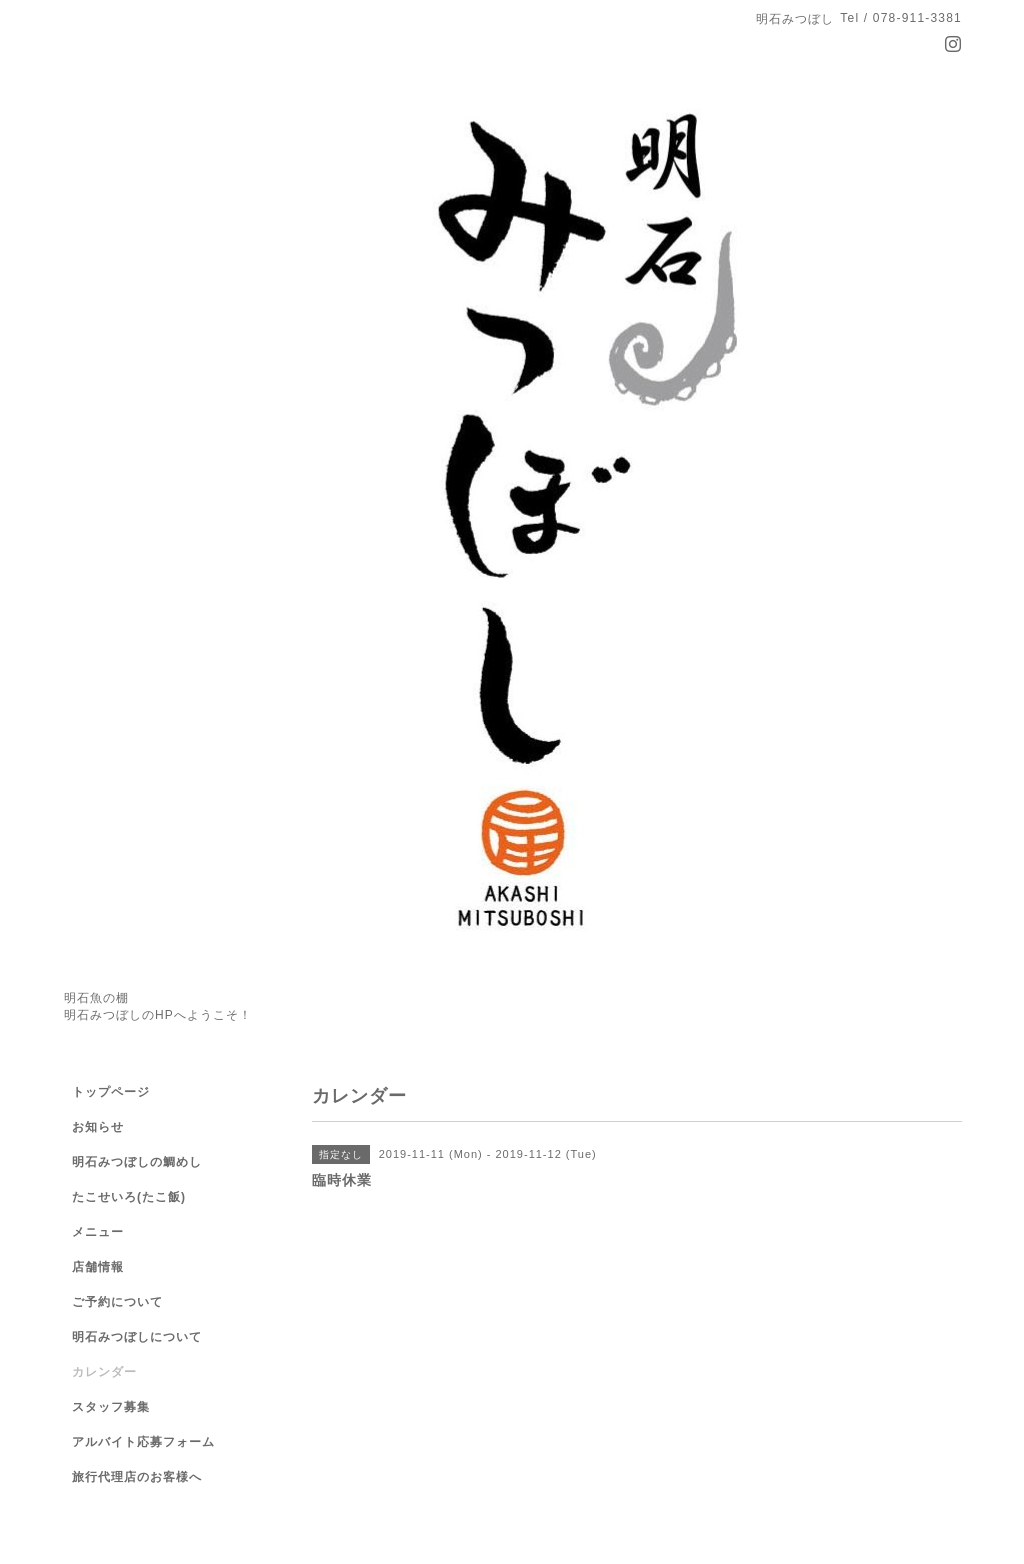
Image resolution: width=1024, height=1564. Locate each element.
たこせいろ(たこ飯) (129, 1197)
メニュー (98, 1232)
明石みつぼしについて (137, 1337)
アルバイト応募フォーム (143, 1442)
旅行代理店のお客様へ (137, 1477)
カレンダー (104, 1372)
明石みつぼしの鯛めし (137, 1162)
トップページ (111, 1092)
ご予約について (117, 1302)
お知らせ (98, 1127)
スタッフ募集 (111, 1407)
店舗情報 (98, 1267)
